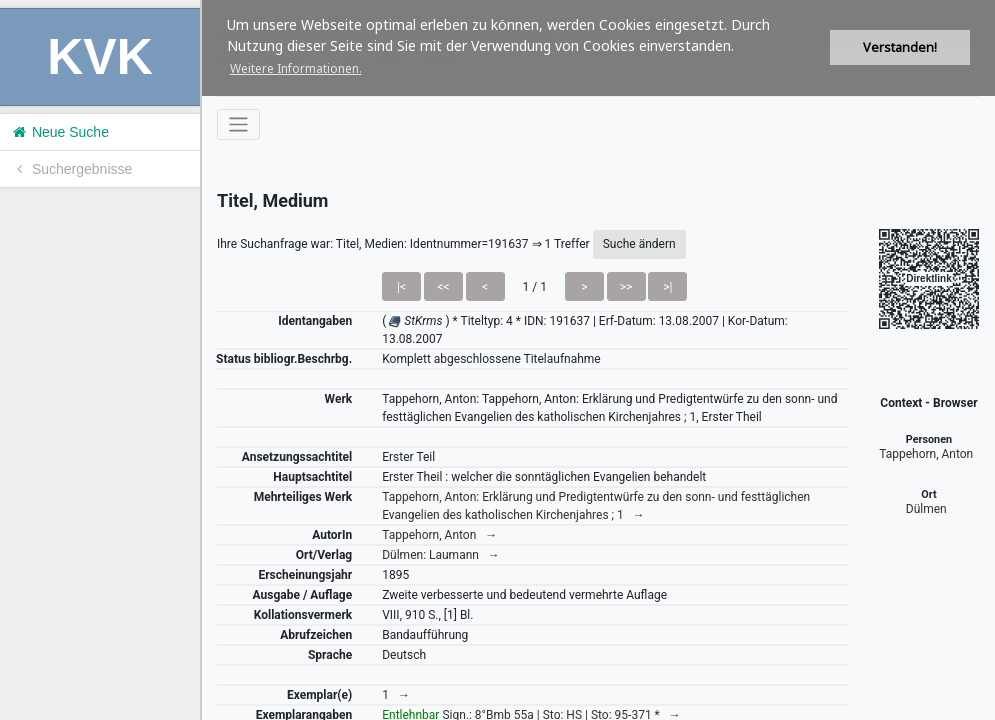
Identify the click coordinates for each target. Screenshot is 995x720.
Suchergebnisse (71, 169)
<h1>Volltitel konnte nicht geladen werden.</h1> (598, 360)
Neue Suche (59, 132)
